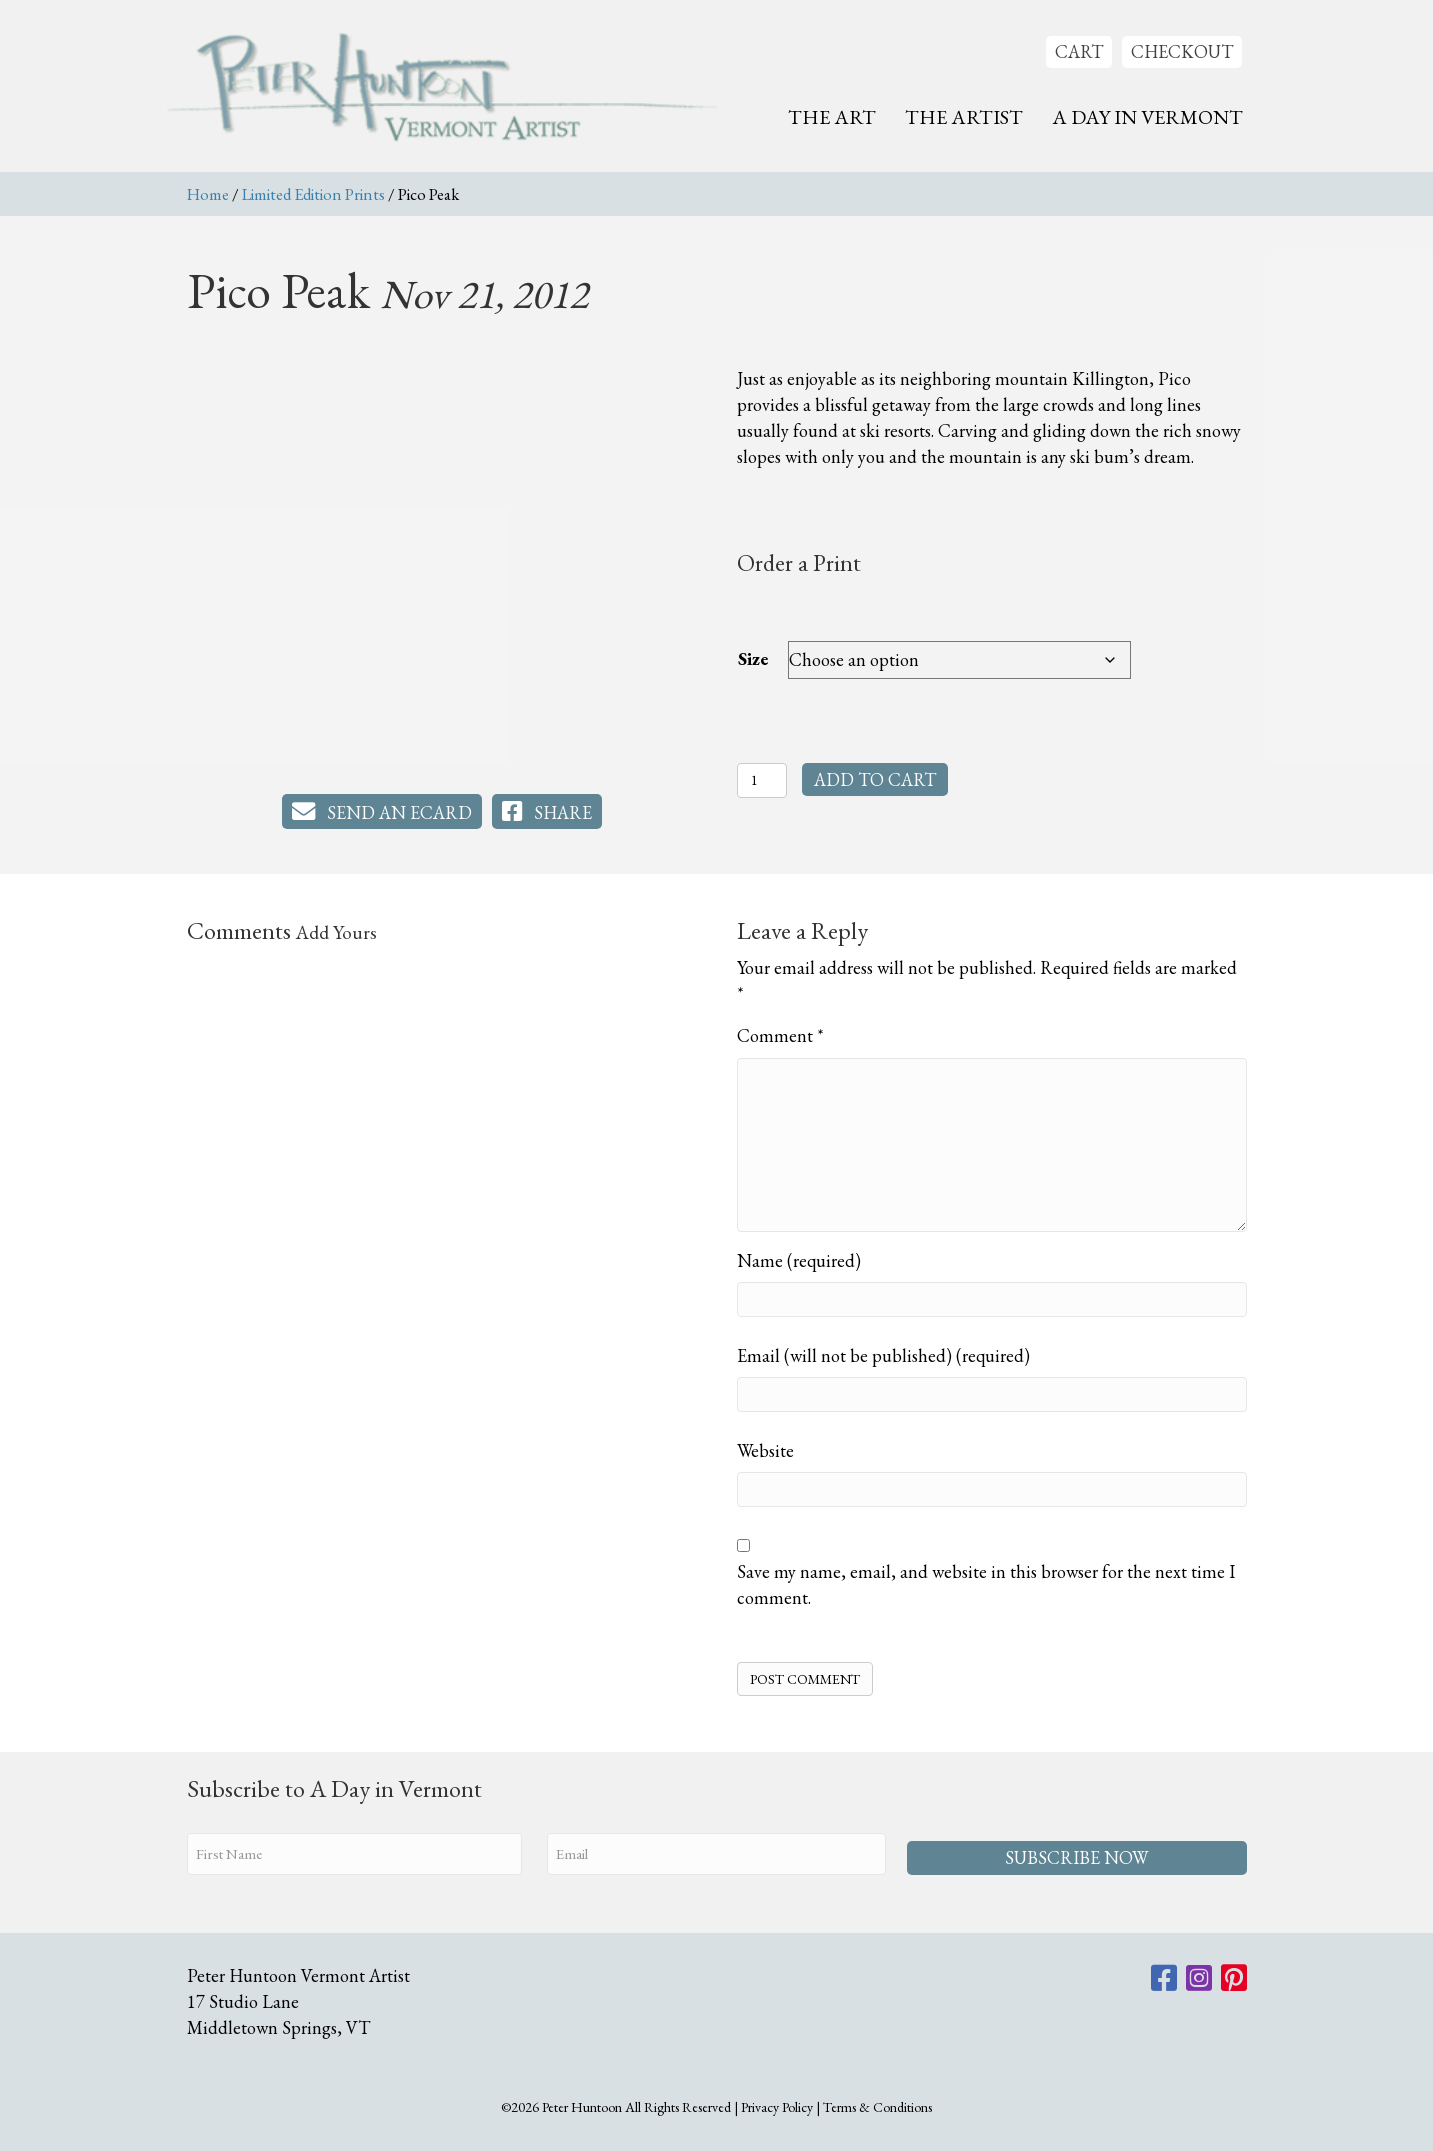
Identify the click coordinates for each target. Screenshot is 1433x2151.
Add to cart (875, 779)
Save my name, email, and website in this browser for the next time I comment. (986, 1584)
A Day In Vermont (1147, 117)
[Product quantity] (762, 780)
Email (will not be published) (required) (883, 1355)
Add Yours (336, 932)
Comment (780, 1035)
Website (765, 1450)
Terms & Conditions (877, 2105)
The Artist (964, 117)
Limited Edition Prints (313, 194)
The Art (832, 117)
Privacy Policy (777, 2105)
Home (208, 194)
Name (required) (799, 1260)
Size (753, 658)
